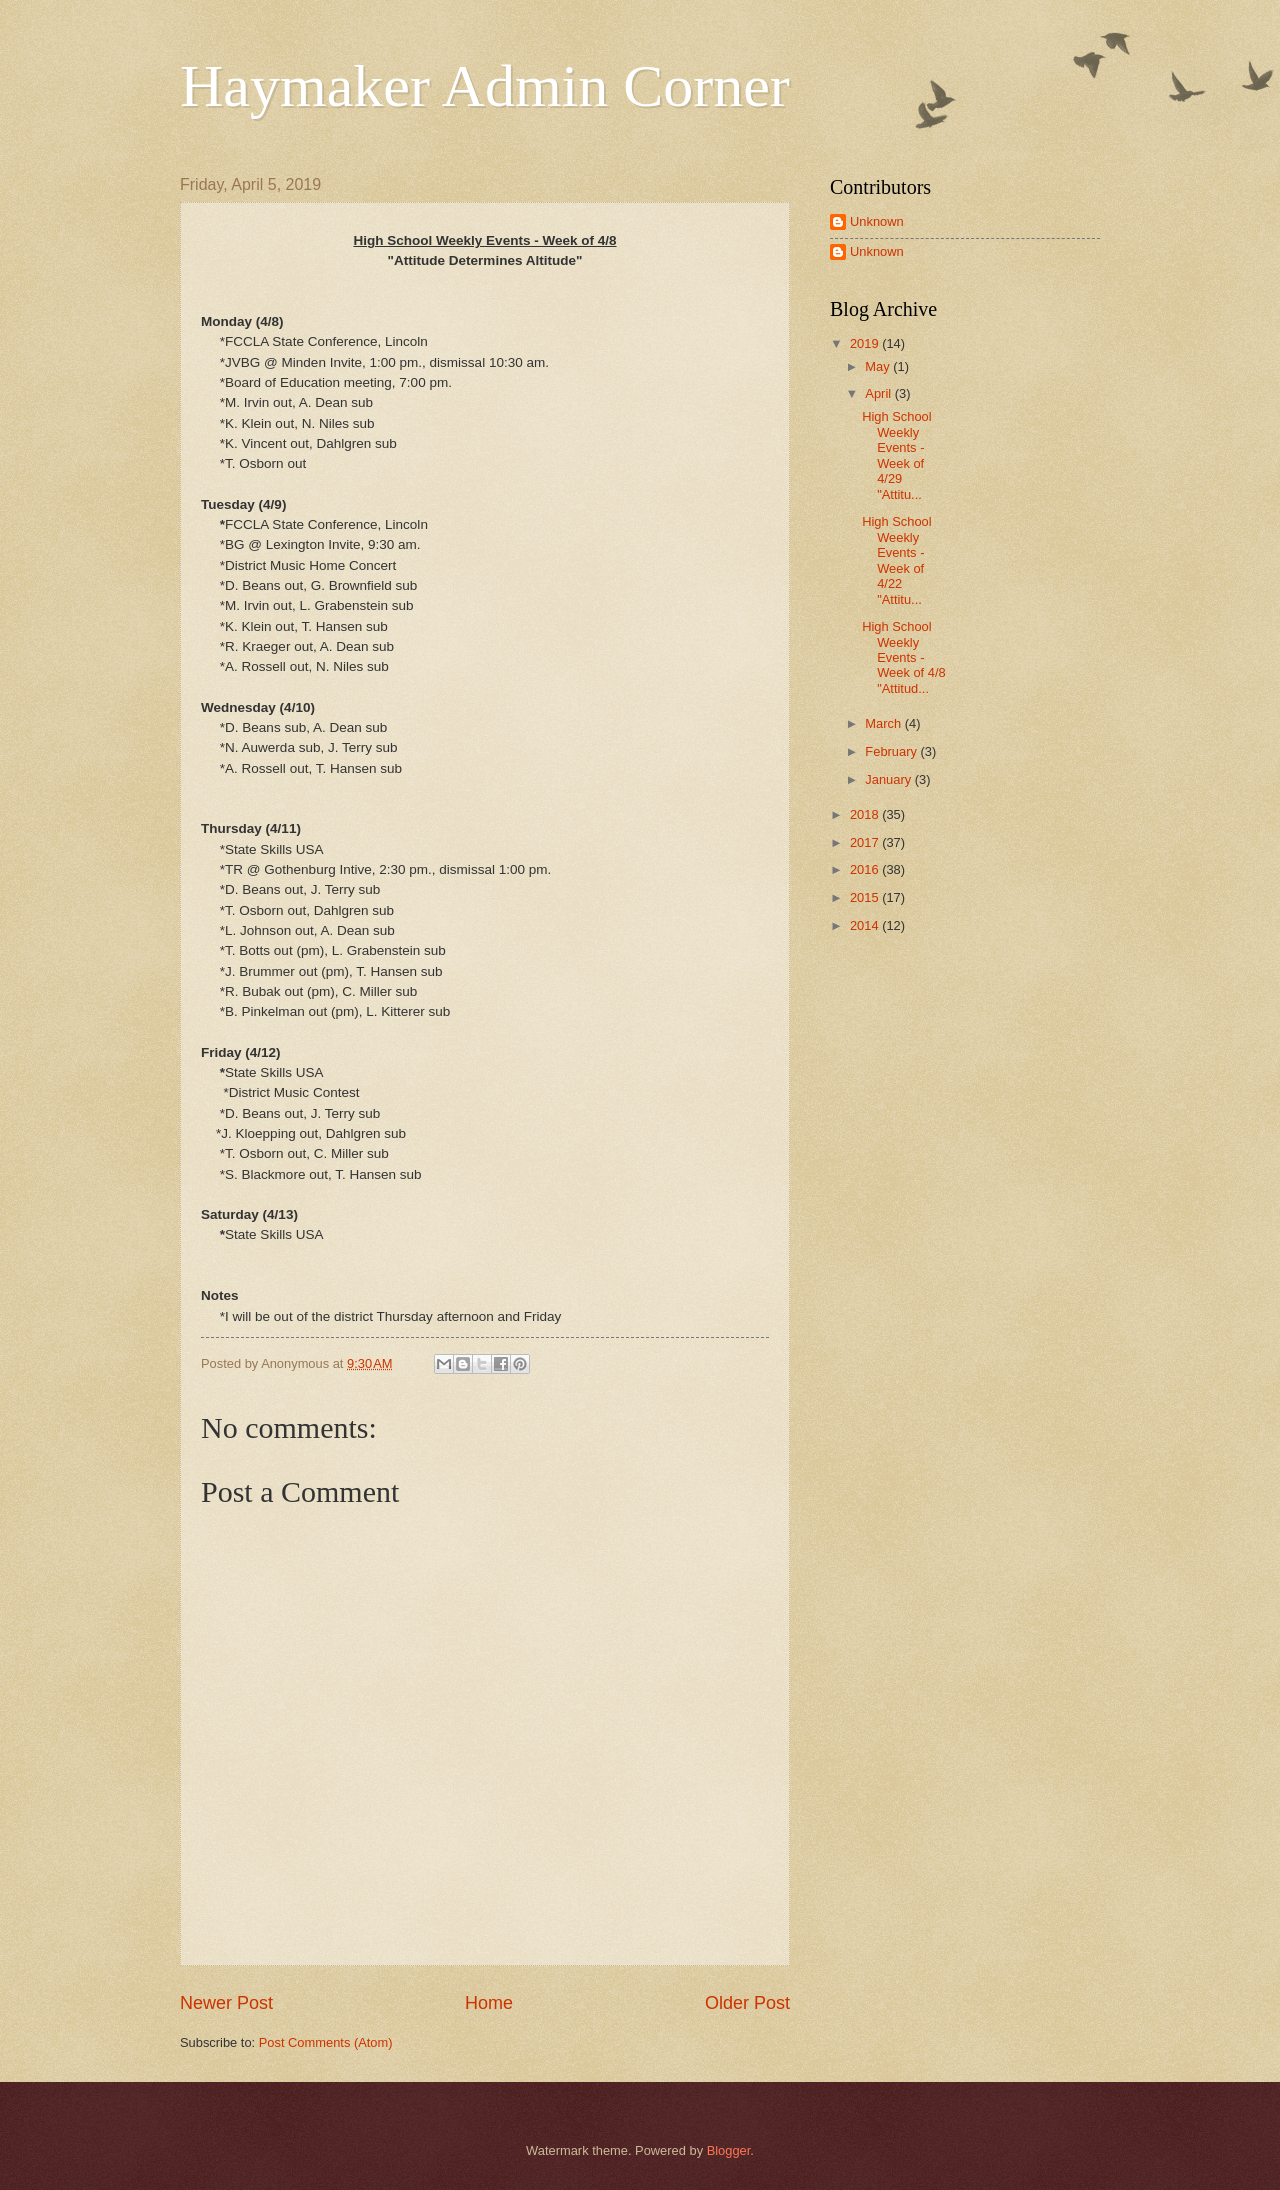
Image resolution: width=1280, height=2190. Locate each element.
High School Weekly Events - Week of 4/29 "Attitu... (896, 455)
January (889, 779)
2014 (866, 925)
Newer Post (226, 2003)
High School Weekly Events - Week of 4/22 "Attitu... (896, 560)
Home (489, 2003)
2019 (866, 343)
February (892, 751)
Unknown (877, 221)
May (879, 366)
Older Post (747, 2003)
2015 (866, 897)
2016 (866, 869)
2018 (866, 814)
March (884, 723)
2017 (866, 842)
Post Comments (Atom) (326, 2042)
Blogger (729, 2150)
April (879, 393)
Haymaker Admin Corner (485, 86)
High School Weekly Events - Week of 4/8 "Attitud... (903, 657)
